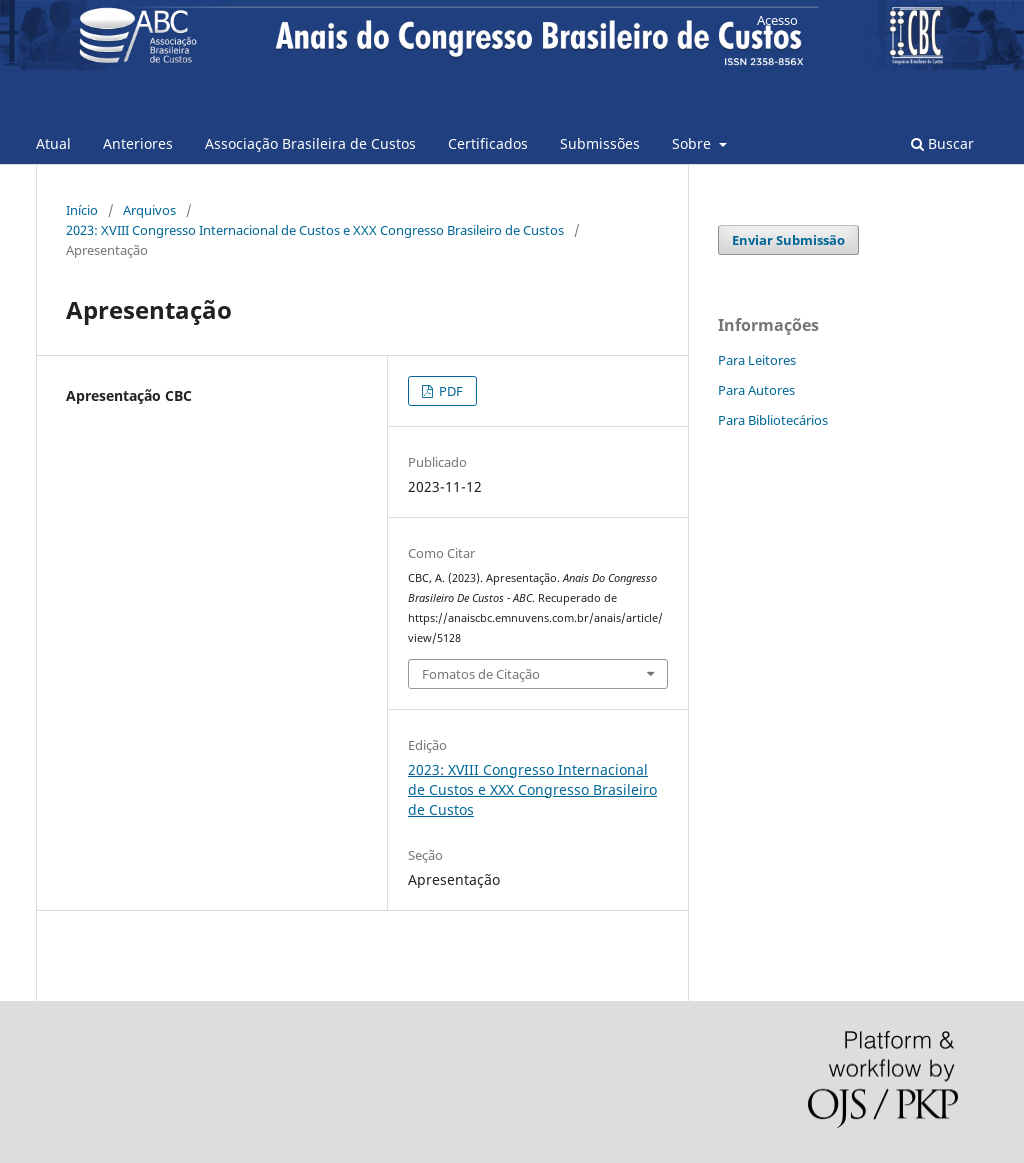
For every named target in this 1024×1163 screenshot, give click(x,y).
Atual (53, 143)
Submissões (600, 143)
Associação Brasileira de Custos (310, 143)
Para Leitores (757, 360)
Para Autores (756, 390)
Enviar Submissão (788, 240)
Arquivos (149, 210)
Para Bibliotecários (773, 420)
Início (82, 210)
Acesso (777, 20)
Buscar (942, 143)
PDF (449, 391)
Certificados (488, 143)
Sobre (693, 143)
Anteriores (138, 143)
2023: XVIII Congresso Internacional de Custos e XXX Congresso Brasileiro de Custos (315, 230)
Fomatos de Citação (481, 674)
